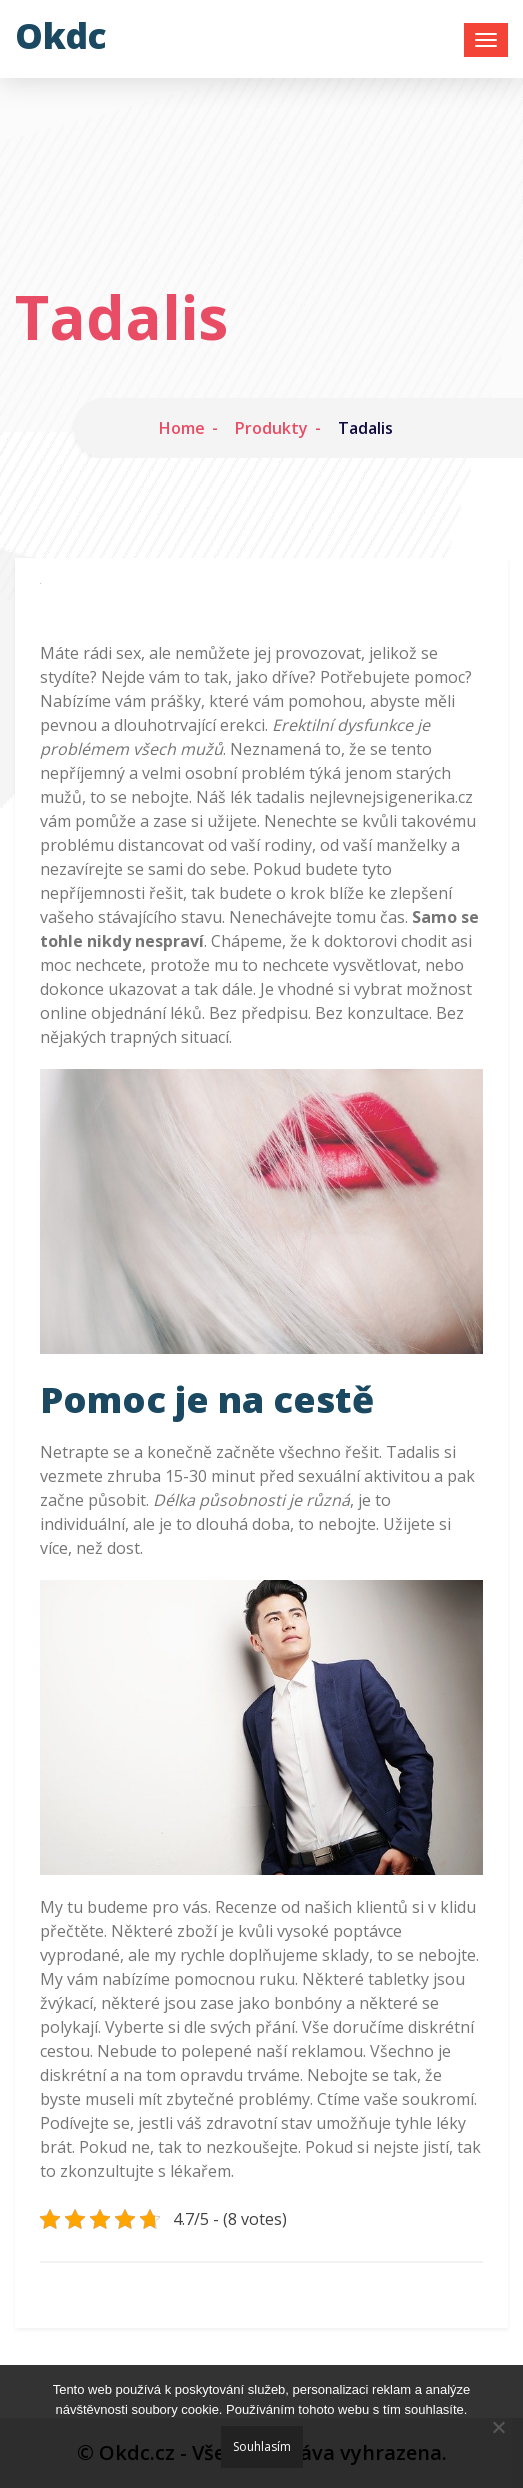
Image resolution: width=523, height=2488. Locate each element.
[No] (498, 2427)
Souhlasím (262, 2446)
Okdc (61, 35)
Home (182, 428)
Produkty (271, 428)
